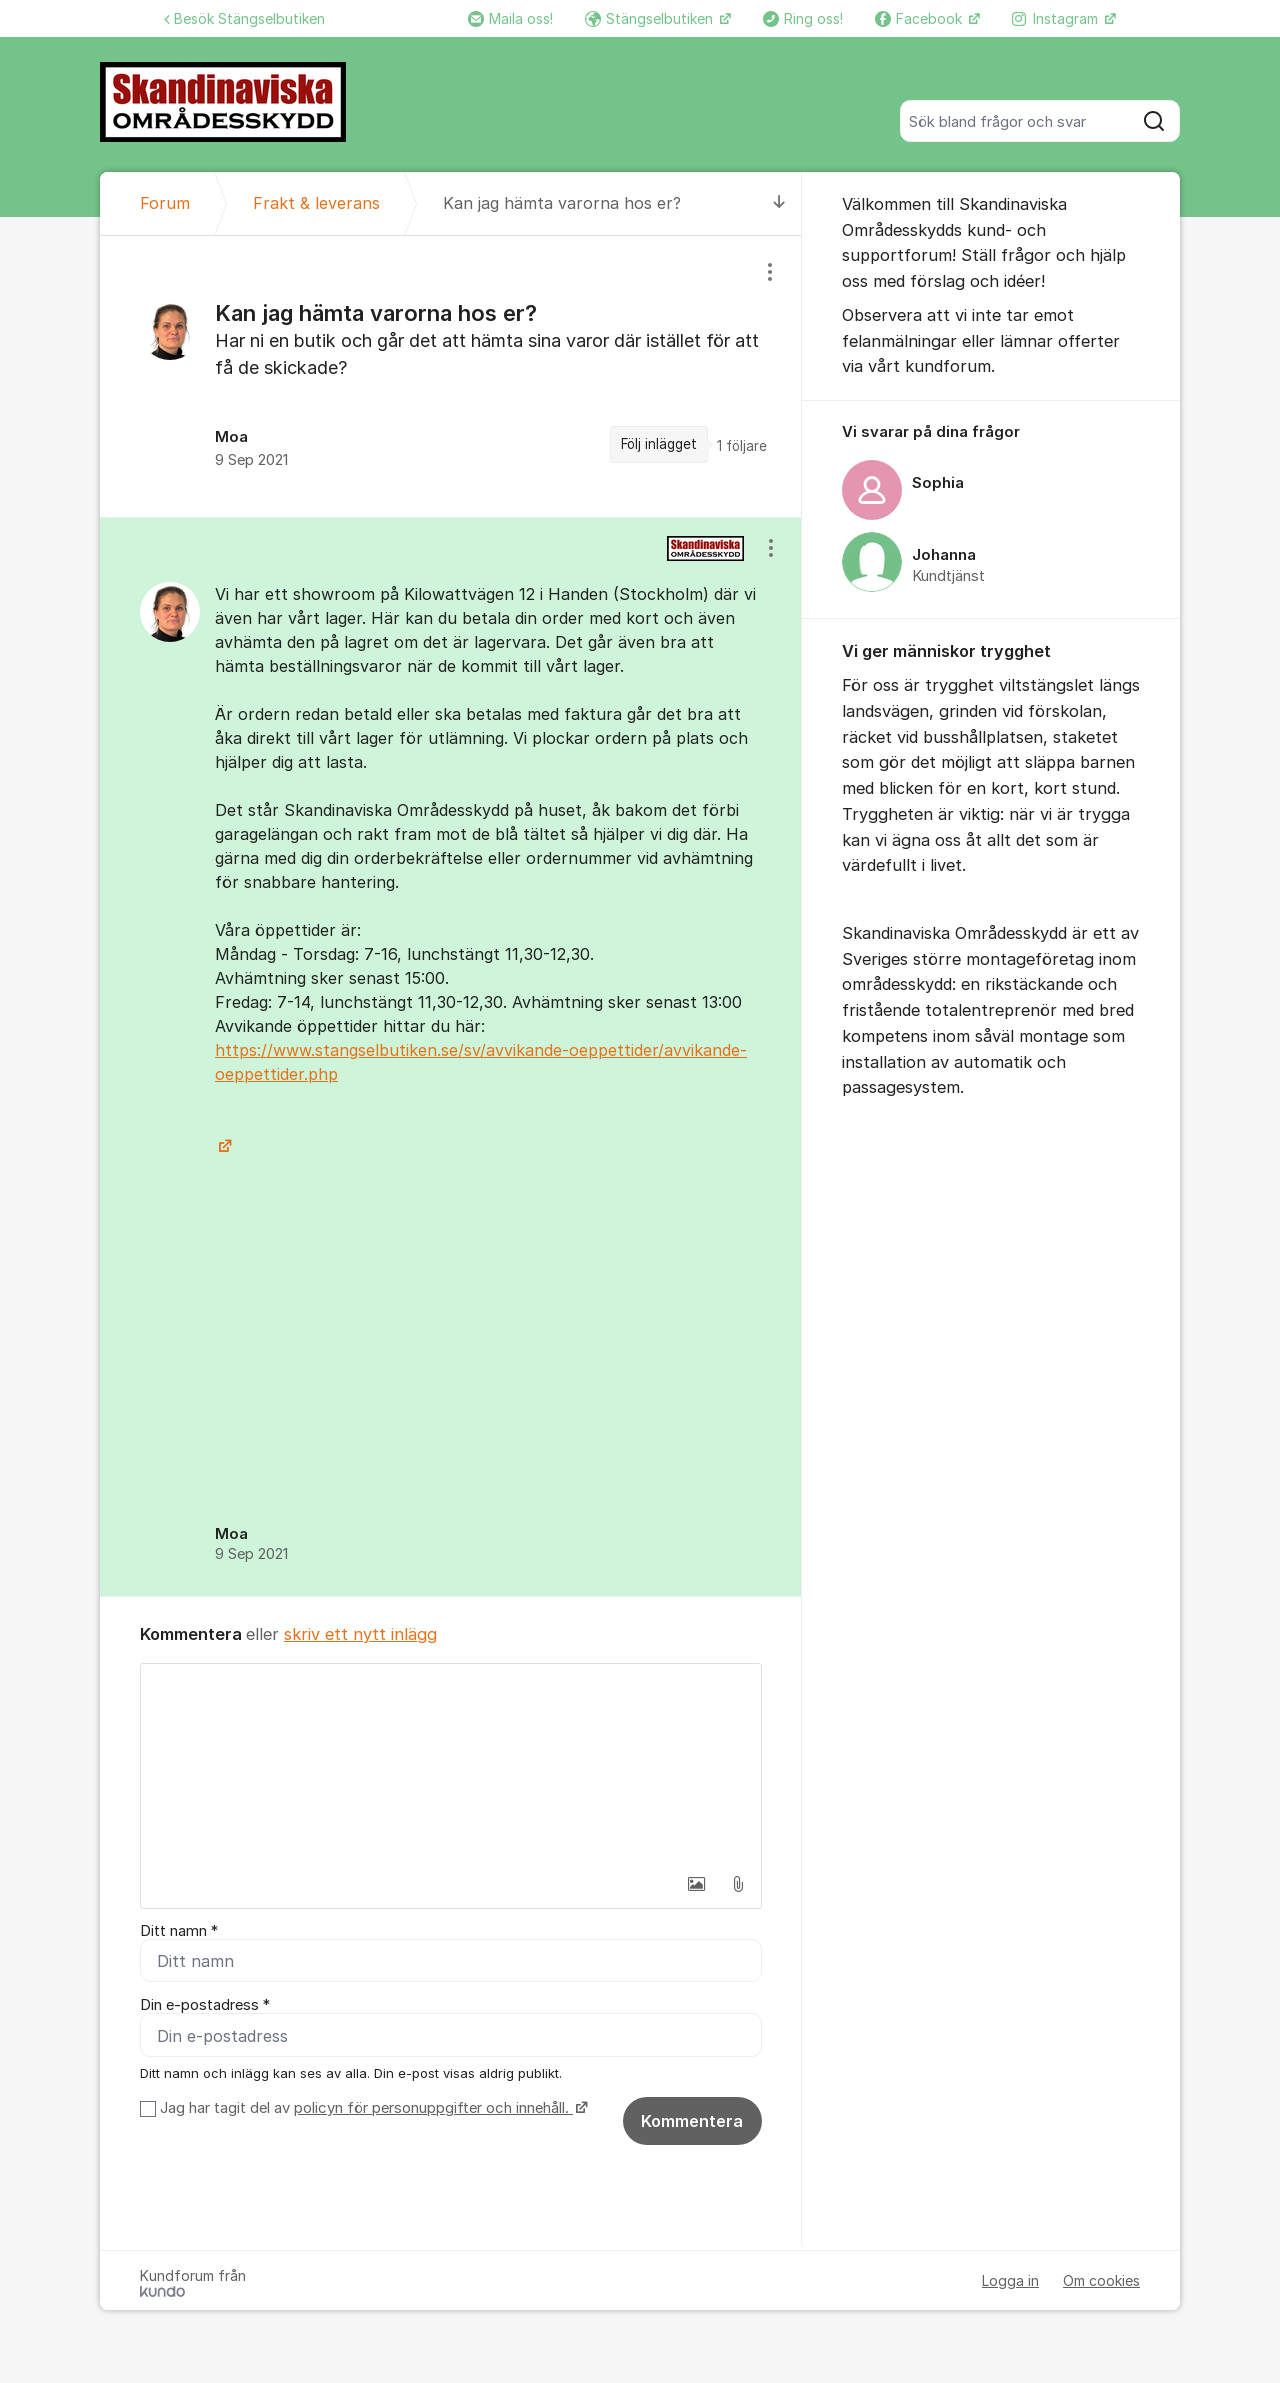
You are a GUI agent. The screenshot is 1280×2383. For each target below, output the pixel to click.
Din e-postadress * (205, 2007)
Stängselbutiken (651, 18)
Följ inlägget (659, 444)
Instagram (1057, 18)
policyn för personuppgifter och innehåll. (433, 2111)
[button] (696, 1884)
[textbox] (451, 1764)
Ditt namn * (179, 1931)
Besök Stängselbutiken (244, 18)
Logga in (1010, 2283)
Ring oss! (803, 18)
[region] (451, 376)
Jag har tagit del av (371, 2111)
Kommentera (692, 2124)
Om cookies (1101, 2283)
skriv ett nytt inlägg (360, 1634)
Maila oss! (510, 18)
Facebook (920, 18)
